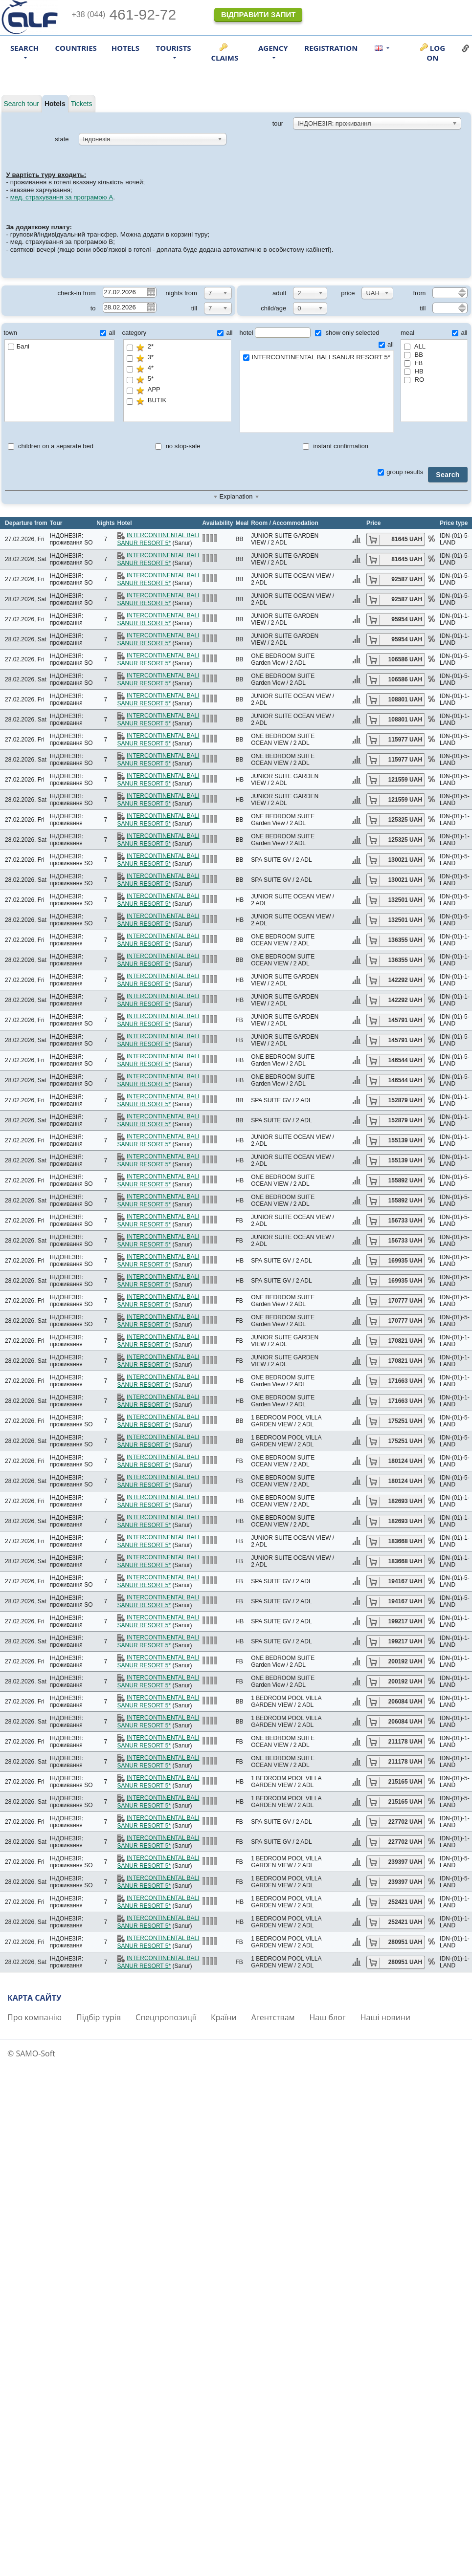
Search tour (21, 104)
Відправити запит (258, 14)
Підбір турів (98, 2017)
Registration (331, 48)
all (107, 332)
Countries (76, 48)
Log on (436, 53)
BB (413, 354)
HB (414, 371)
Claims (224, 58)
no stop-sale (177, 446)
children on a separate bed (51, 446)
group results (400, 472)
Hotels (125, 48)
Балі (18, 346)
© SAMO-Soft (31, 2053)
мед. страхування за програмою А (61, 197)
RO (414, 379)
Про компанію (34, 2017)
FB (413, 363)
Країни (224, 2017)
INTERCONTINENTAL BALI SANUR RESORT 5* (316, 357)
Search (447, 475)
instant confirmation (335, 446)
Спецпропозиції (165, 2017)
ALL (415, 346)
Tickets (81, 104)
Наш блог (327, 2017)
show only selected (347, 332)
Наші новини (385, 2017)
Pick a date (150, 291)
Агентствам (273, 2017)
